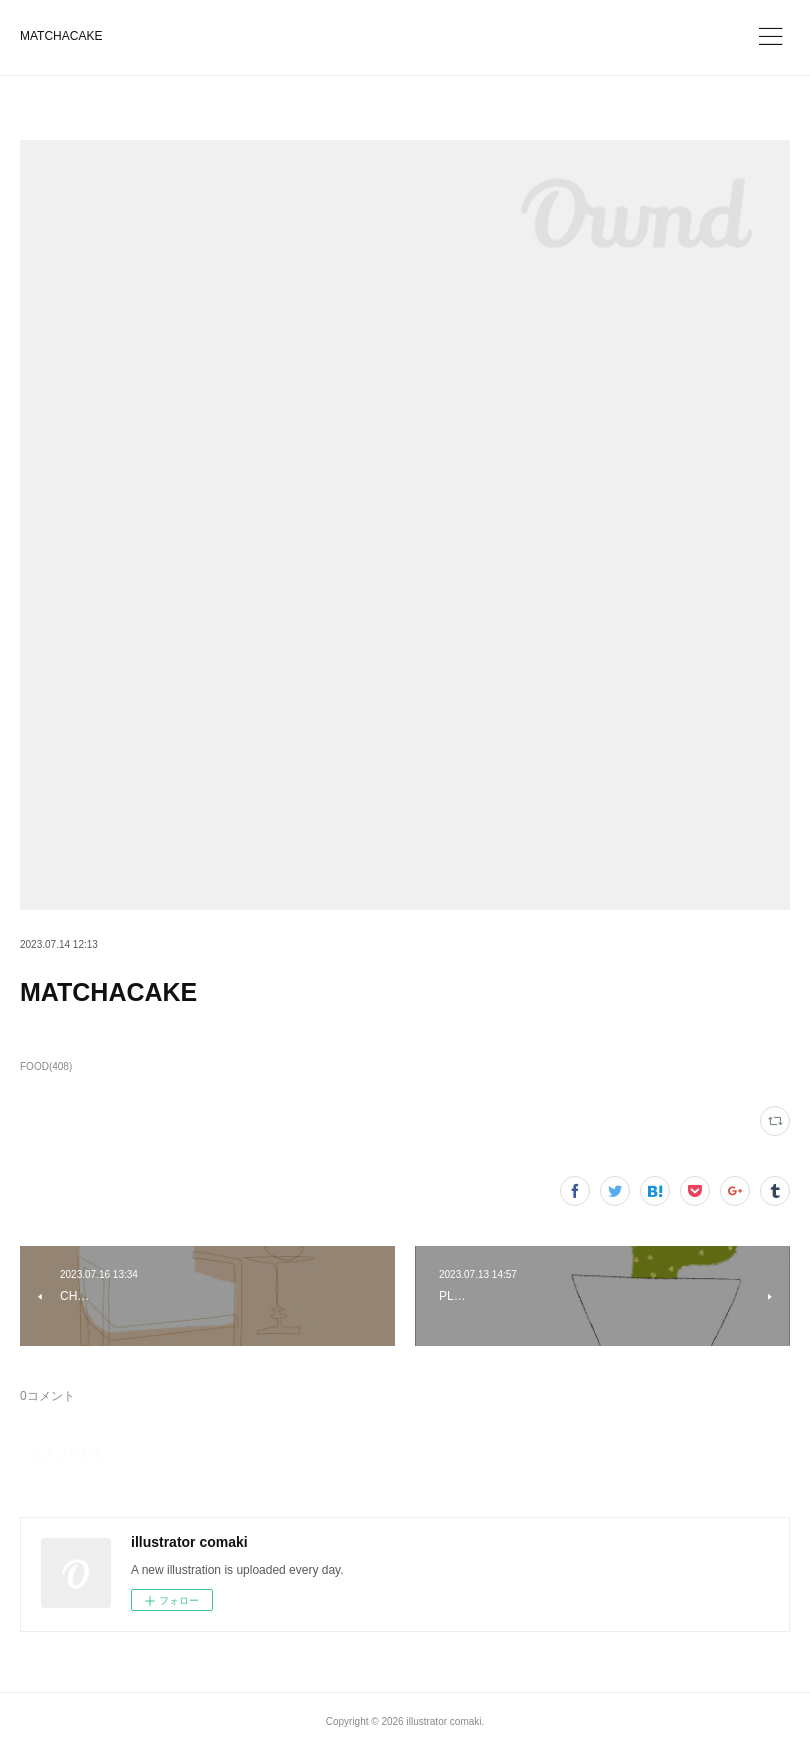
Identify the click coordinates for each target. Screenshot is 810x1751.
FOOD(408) (46, 1066)
